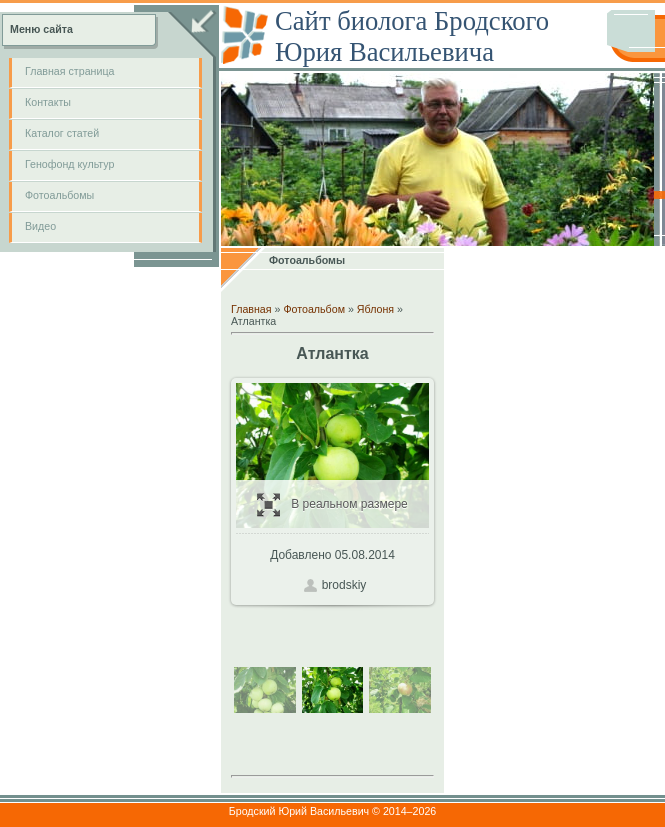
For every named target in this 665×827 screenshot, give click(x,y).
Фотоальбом (314, 309)
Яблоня (375, 309)
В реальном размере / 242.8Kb (332, 504)
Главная (251, 309)
